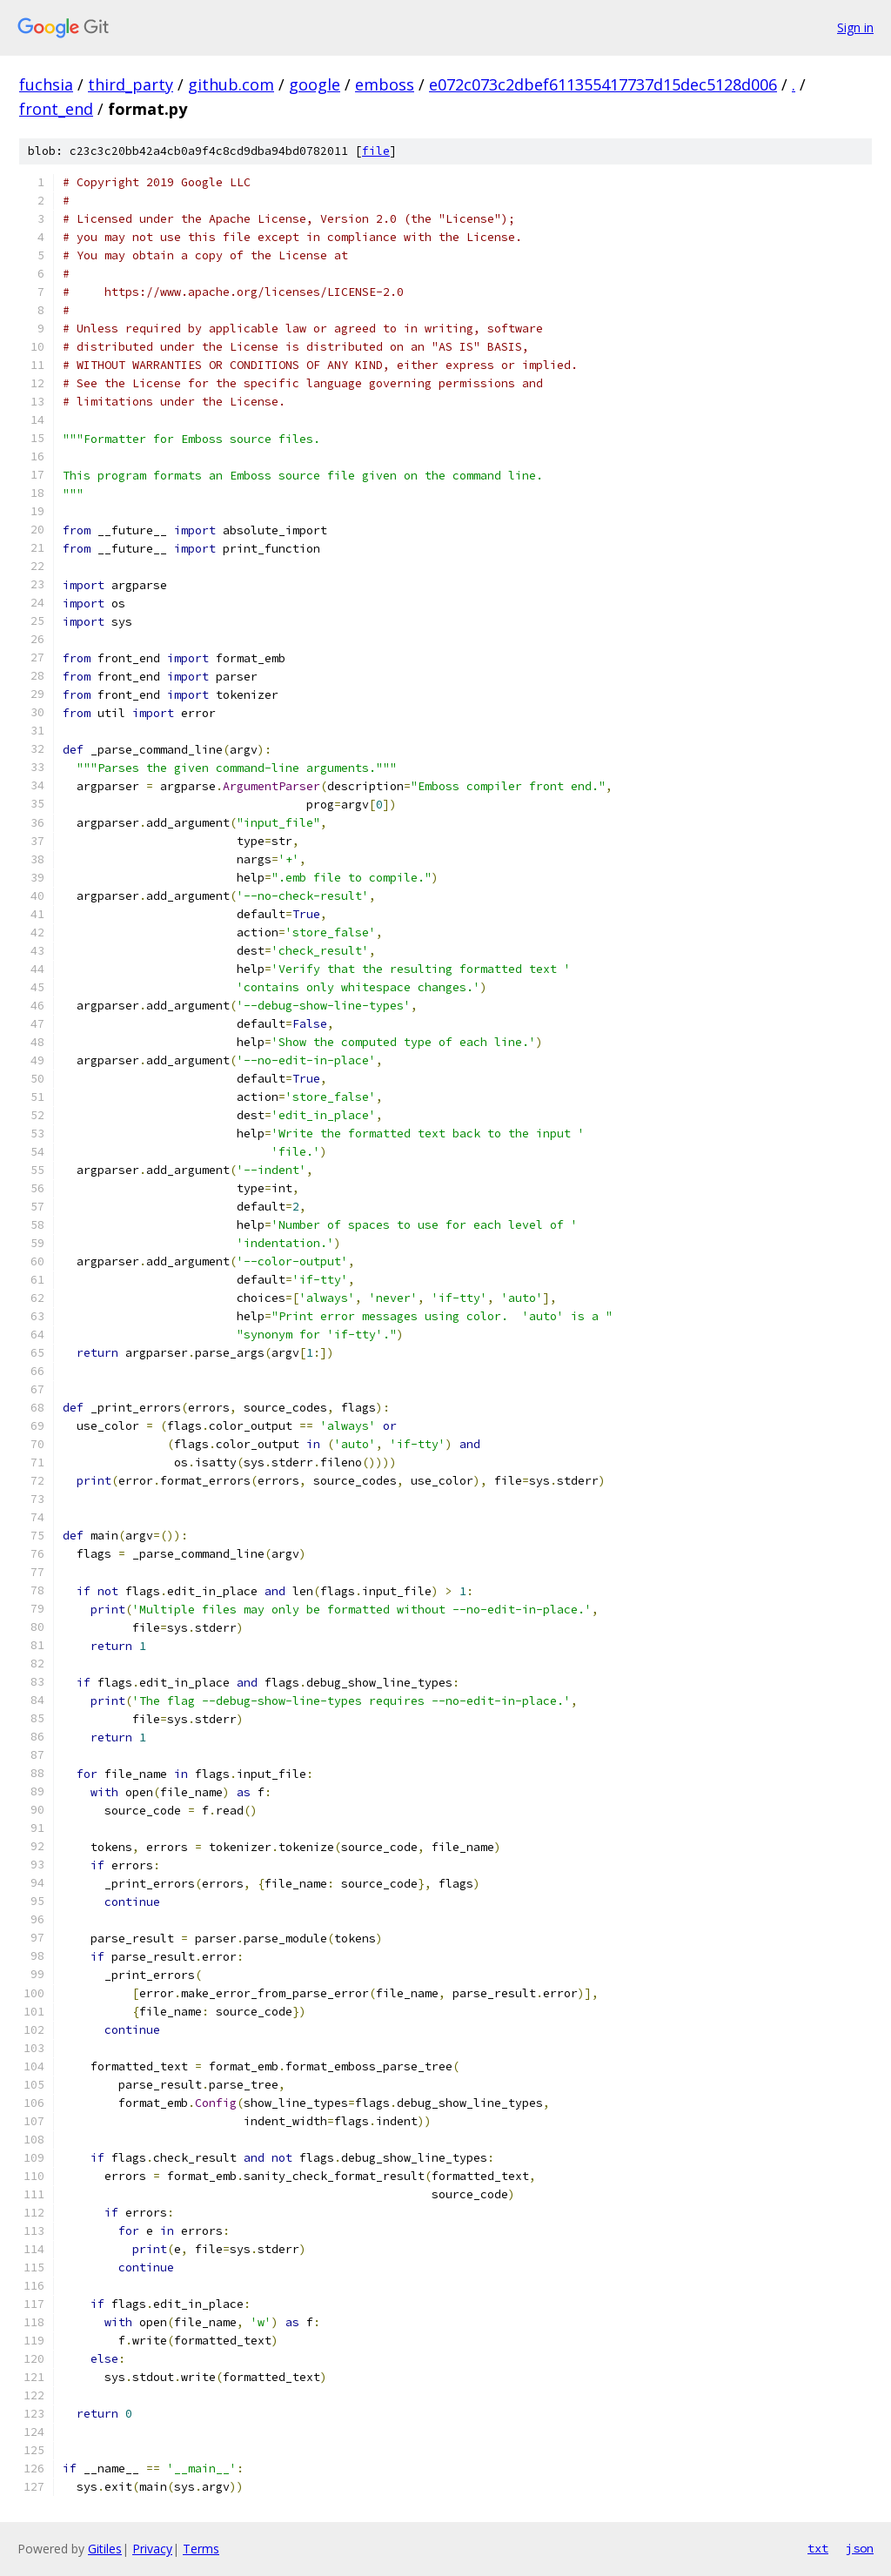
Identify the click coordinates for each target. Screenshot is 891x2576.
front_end (56, 108)
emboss (384, 84)
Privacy (152, 2548)
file (376, 151)
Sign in (855, 27)
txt (817, 2548)
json (860, 2548)
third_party (130, 84)
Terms (201, 2548)
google (314, 84)
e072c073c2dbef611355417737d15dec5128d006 (603, 84)
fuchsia (46, 84)
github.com (231, 84)
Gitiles (105, 2548)
